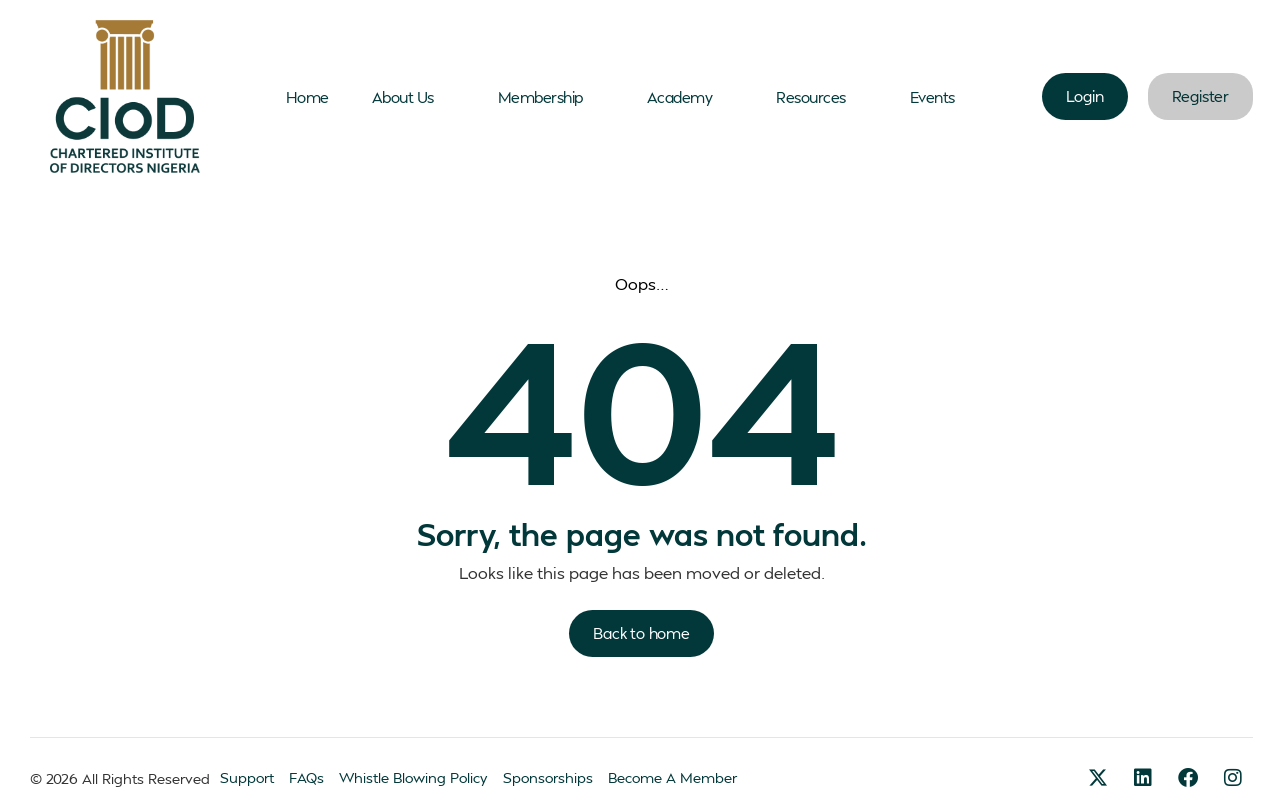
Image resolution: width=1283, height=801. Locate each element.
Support (247, 777)
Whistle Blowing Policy (413, 777)
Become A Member (672, 777)
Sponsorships (548, 777)
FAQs (306, 777)
